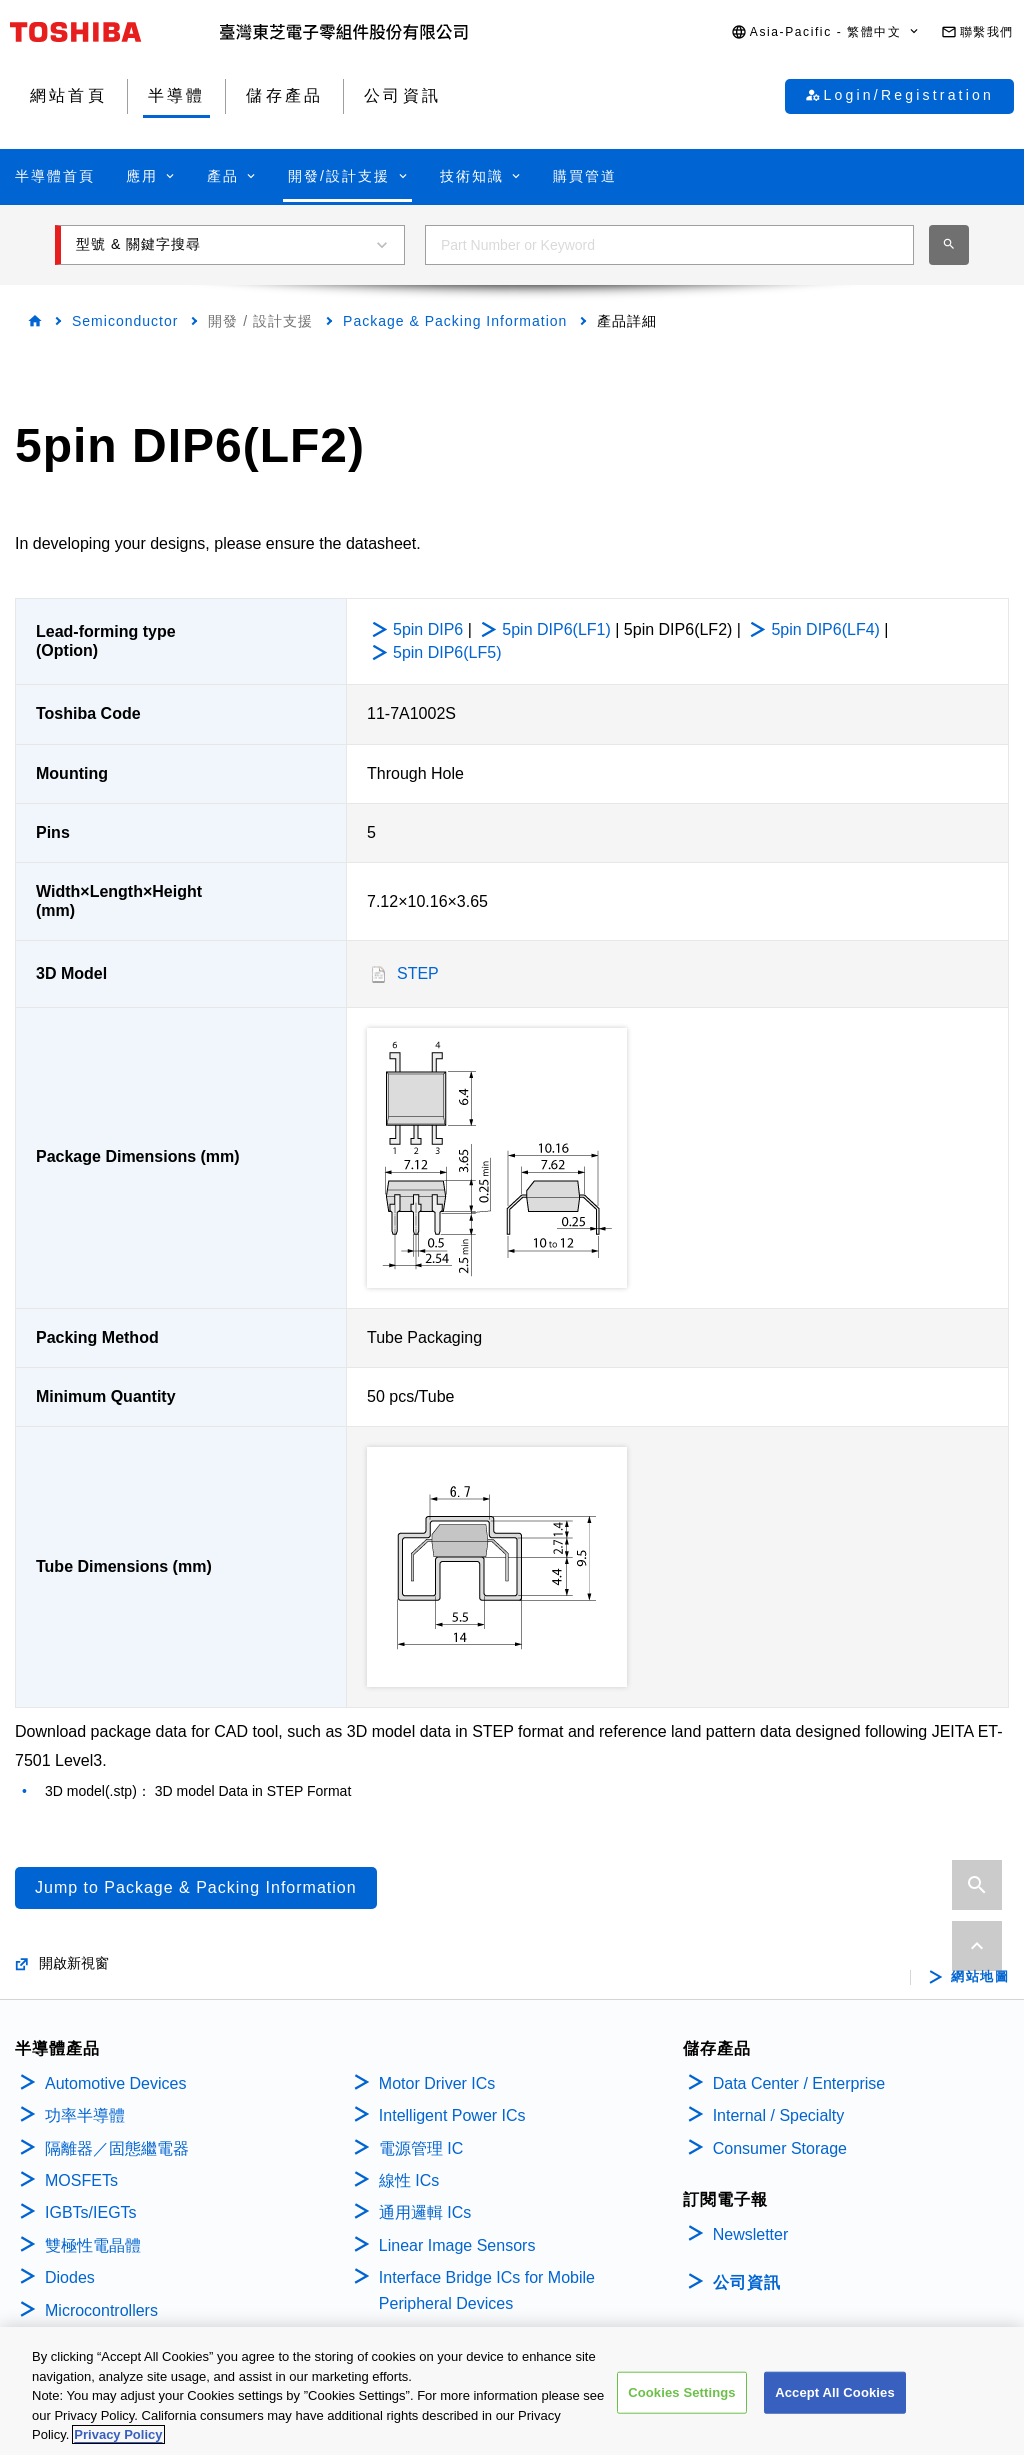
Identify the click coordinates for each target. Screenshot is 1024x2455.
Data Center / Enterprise (799, 2083)
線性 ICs (409, 2180)
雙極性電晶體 (93, 2245)
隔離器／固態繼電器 (117, 2148)
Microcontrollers (101, 2310)
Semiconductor (125, 321)
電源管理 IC (421, 2148)
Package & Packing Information (455, 321)
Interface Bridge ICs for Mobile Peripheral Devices (487, 2290)
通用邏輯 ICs (425, 2212)
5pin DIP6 (428, 629)
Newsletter (751, 2234)
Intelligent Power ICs (452, 2115)
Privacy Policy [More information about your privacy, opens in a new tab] (118, 2434)
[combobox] (669, 245)
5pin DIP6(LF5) (447, 652)
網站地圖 (980, 1977)
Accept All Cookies (835, 2392)
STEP (418, 973)
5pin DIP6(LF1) (556, 629)
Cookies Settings (682, 2392)
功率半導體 (85, 2115)
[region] (512, 2391)
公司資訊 (747, 2282)
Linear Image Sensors (457, 2245)
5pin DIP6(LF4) (825, 629)
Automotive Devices (115, 2083)
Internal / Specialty (779, 2115)
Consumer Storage (780, 2148)
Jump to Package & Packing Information (196, 1887)
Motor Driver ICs (437, 2083)
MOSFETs (81, 2180)
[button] (826, 32)
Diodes (70, 2277)
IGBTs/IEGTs (91, 2212)
